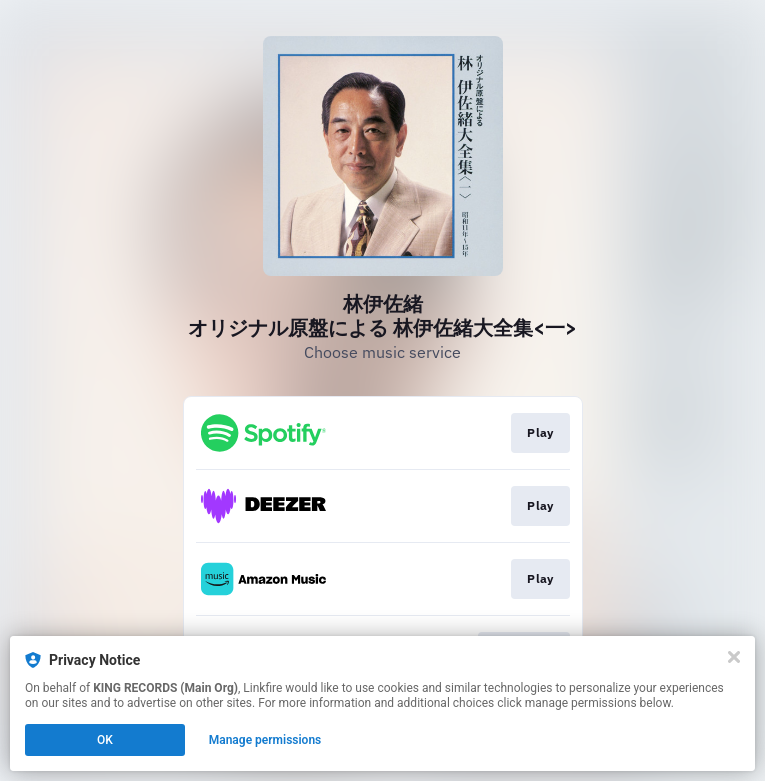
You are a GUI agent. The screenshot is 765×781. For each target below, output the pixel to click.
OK (105, 740)
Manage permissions (265, 740)
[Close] (734, 657)
